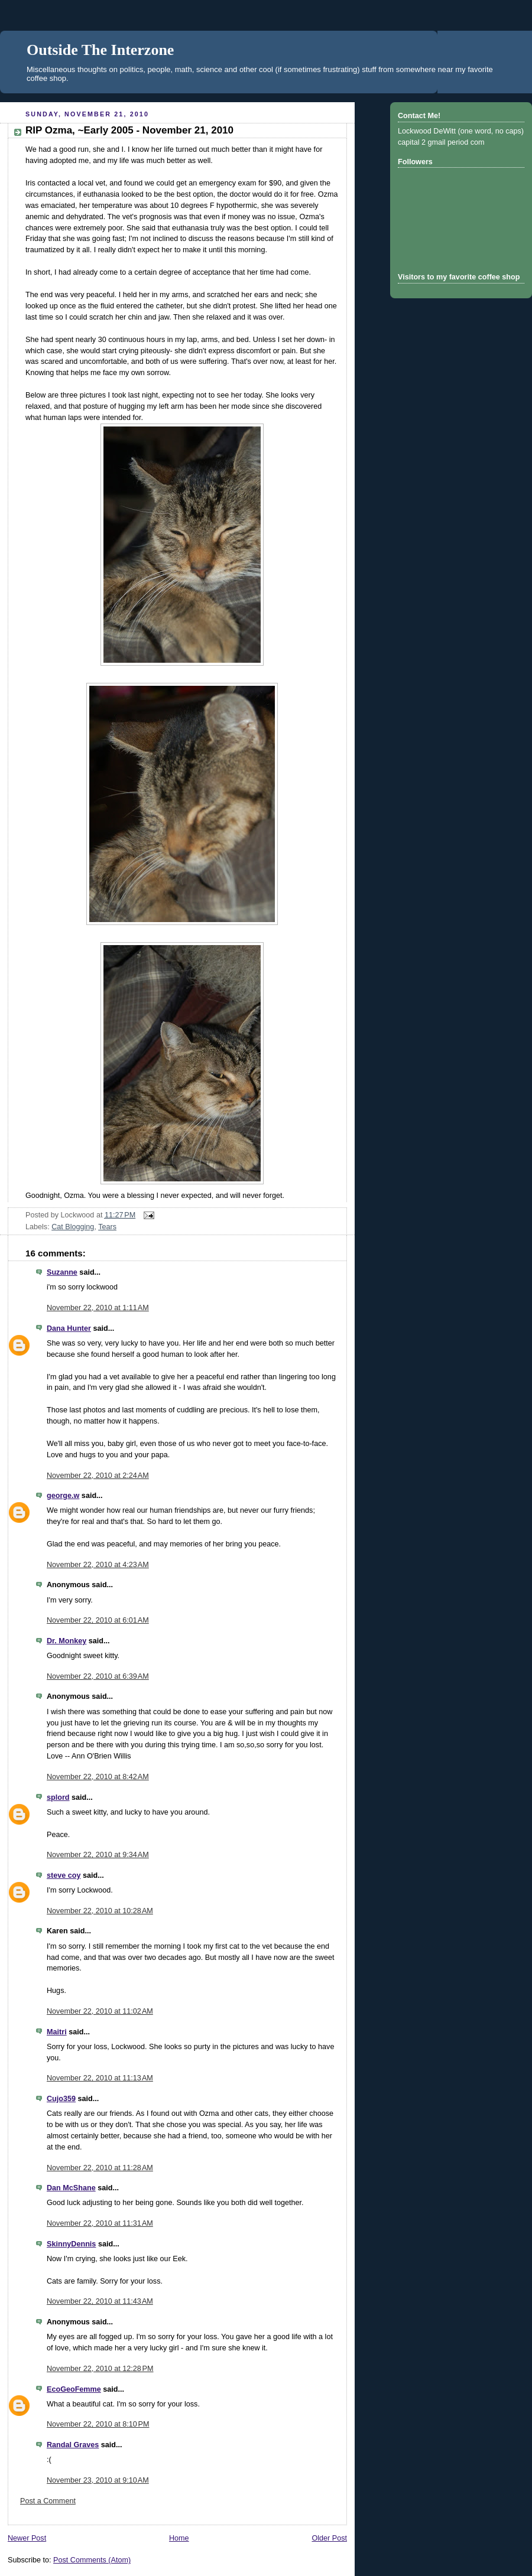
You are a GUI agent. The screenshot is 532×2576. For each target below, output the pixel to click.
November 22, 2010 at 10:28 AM (100, 1911)
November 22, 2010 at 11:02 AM (100, 2011)
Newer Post (27, 2538)
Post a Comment (48, 2501)
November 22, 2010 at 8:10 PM (98, 2424)
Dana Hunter (69, 1328)
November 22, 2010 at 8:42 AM (98, 1777)
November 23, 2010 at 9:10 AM (98, 2480)
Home (179, 2538)
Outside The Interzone (100, 49)
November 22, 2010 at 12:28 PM (100, 2369)
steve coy (63, 1875)
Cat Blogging (72, 1227)
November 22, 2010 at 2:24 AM (98, 1475)
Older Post (329, 2538)
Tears (107, 1227)
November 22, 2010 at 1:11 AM (98, 1308)
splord (58, 1797)
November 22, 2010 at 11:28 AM (100, 2168)
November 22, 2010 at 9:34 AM (98, 1855)
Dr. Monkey (66, 1641)
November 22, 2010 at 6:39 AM (98, 1676)
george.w (63, 1495)
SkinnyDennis (71, 2244)
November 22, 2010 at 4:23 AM (98, 1565)
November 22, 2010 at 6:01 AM (98, 1620)
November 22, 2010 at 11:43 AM (100, 2301)
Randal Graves (73, 2445)
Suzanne (62, 1272)
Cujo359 (61, 2099)
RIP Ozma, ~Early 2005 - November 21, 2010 (129, 130)
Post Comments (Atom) (92, 2560)
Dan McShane (71, 2188)
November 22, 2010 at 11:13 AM (100, 2078)
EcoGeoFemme (74, 2389)
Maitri (57, 2032)
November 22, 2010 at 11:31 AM (100, 2223)
